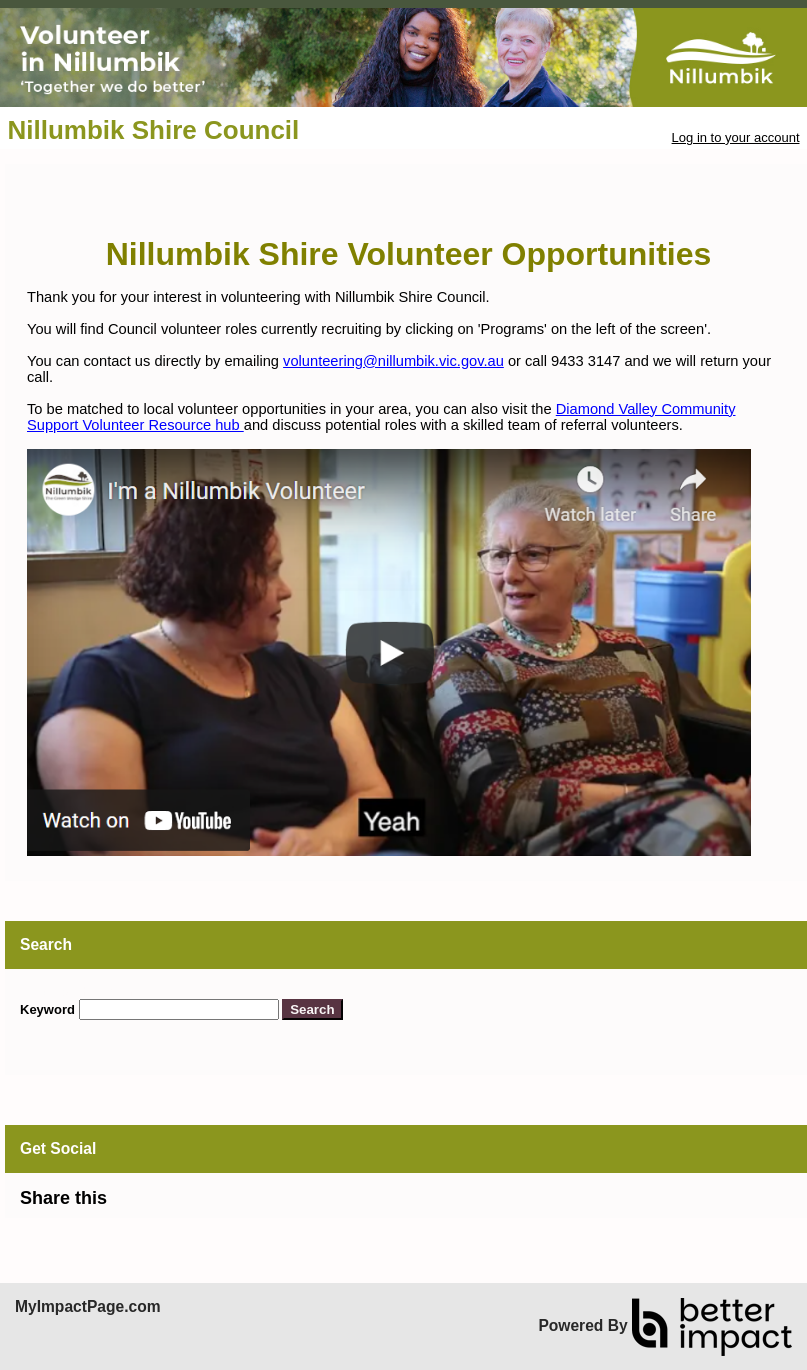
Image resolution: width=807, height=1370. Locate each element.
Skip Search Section (78, 991)
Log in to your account (736, 137)
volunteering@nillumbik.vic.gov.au (393, 361)
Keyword (47, 1009)
